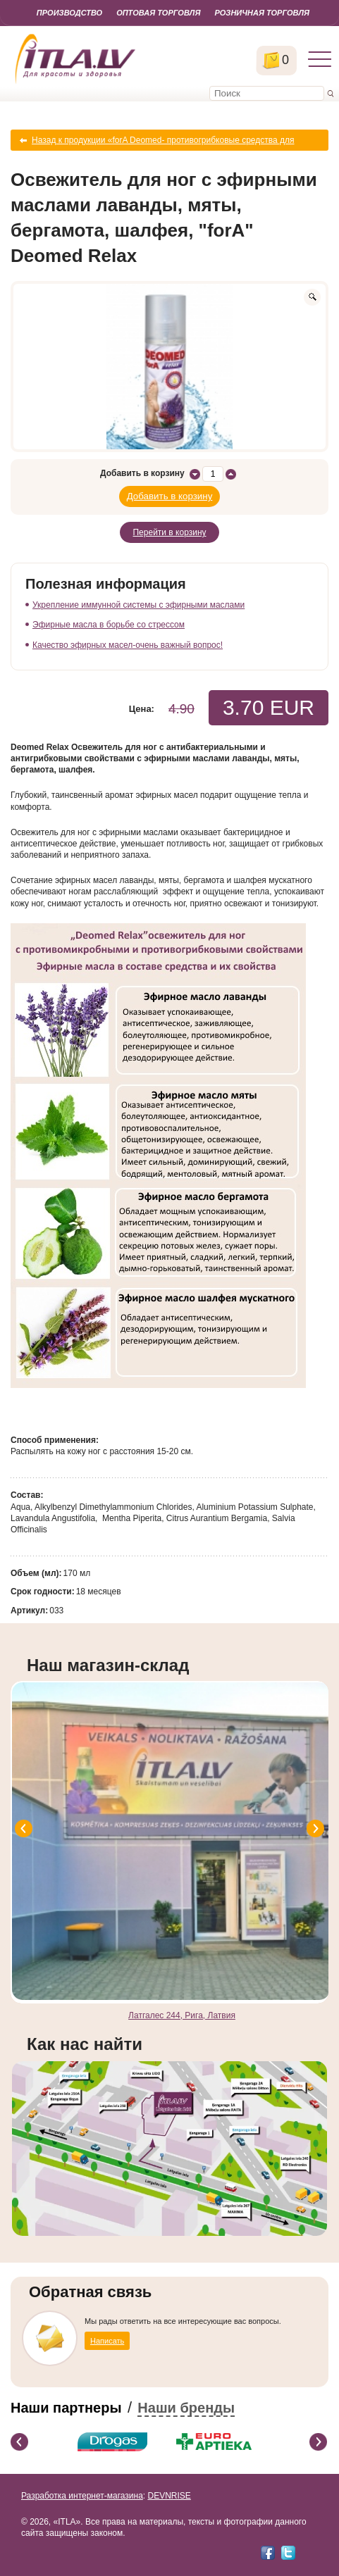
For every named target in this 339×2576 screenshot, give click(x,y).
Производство (69, 12)
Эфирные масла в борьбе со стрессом (108, 625)
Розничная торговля (261, 12)
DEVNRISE (168, 2496)
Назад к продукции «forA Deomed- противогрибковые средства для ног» (163, 143)
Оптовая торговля (158, 12)
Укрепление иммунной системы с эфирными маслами (138, 605)
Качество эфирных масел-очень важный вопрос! (127, 645)
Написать (107, 2341)
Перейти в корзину (169, 532)
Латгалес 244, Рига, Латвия (181, 2015)
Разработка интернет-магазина (82, 2496)
